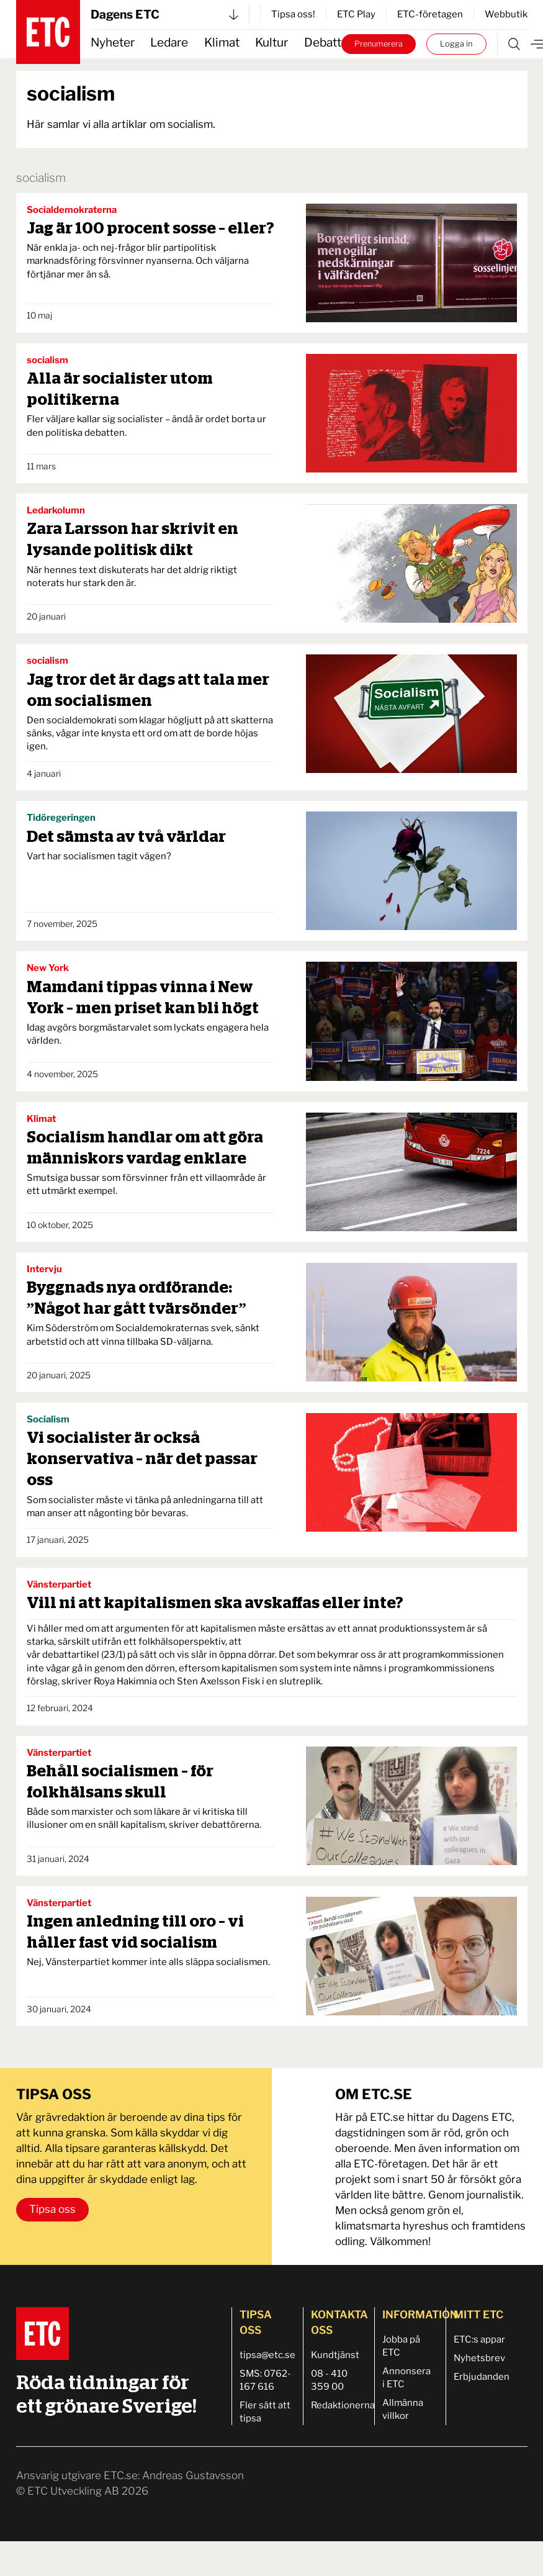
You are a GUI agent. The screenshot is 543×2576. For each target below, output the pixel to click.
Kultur (271, 42)
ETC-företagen (430, 14)
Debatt (322, 42)
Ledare (169, 42)
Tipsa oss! (293, 14)
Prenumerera (378, 43)
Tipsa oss (52, 2209)
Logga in (456, 43)
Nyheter (113, 42)
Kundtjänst (335, 2355)
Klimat (222, 42)
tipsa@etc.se (267, 2355)
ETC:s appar (479, 2339)
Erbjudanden (481, 2376)
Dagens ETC (164, 14)
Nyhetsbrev (479, 2358)
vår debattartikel (64, 1654)
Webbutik (506, 14)
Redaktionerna (343, 2405)
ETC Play (356, 14)
